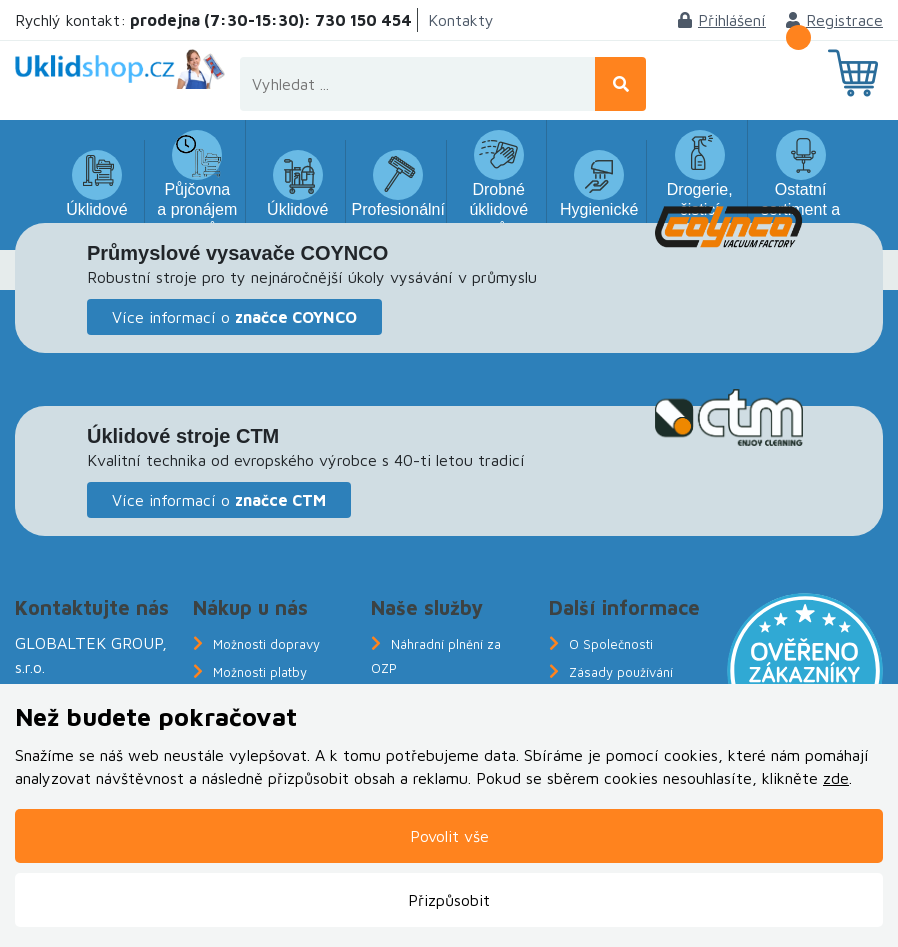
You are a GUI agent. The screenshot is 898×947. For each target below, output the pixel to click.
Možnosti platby (260, 672)
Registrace (834, 20)
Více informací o (234, 317)
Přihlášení (722, 20)
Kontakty (461, 20)
